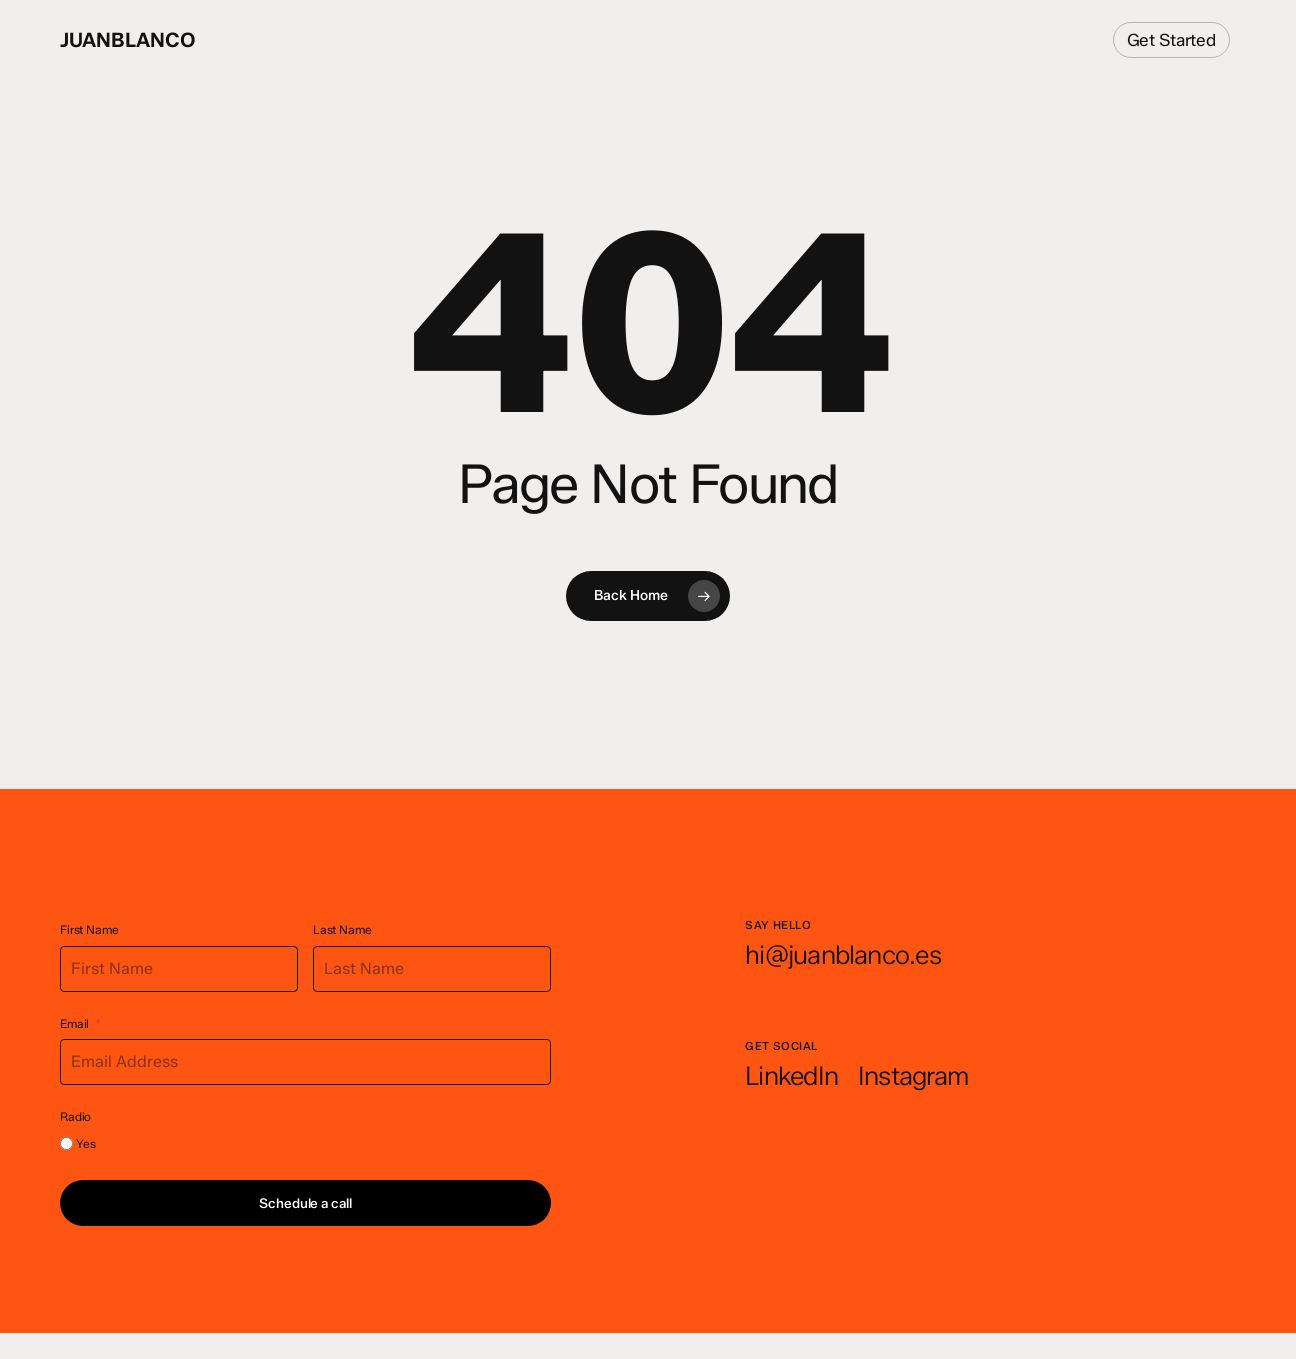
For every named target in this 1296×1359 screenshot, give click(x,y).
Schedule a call (305, 1203)
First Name (89, 929)
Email (74, 1023)
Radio (75, 1116)
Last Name (342, 929)
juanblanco (128, 40)
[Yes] (66, 1143)
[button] (843, 955)
